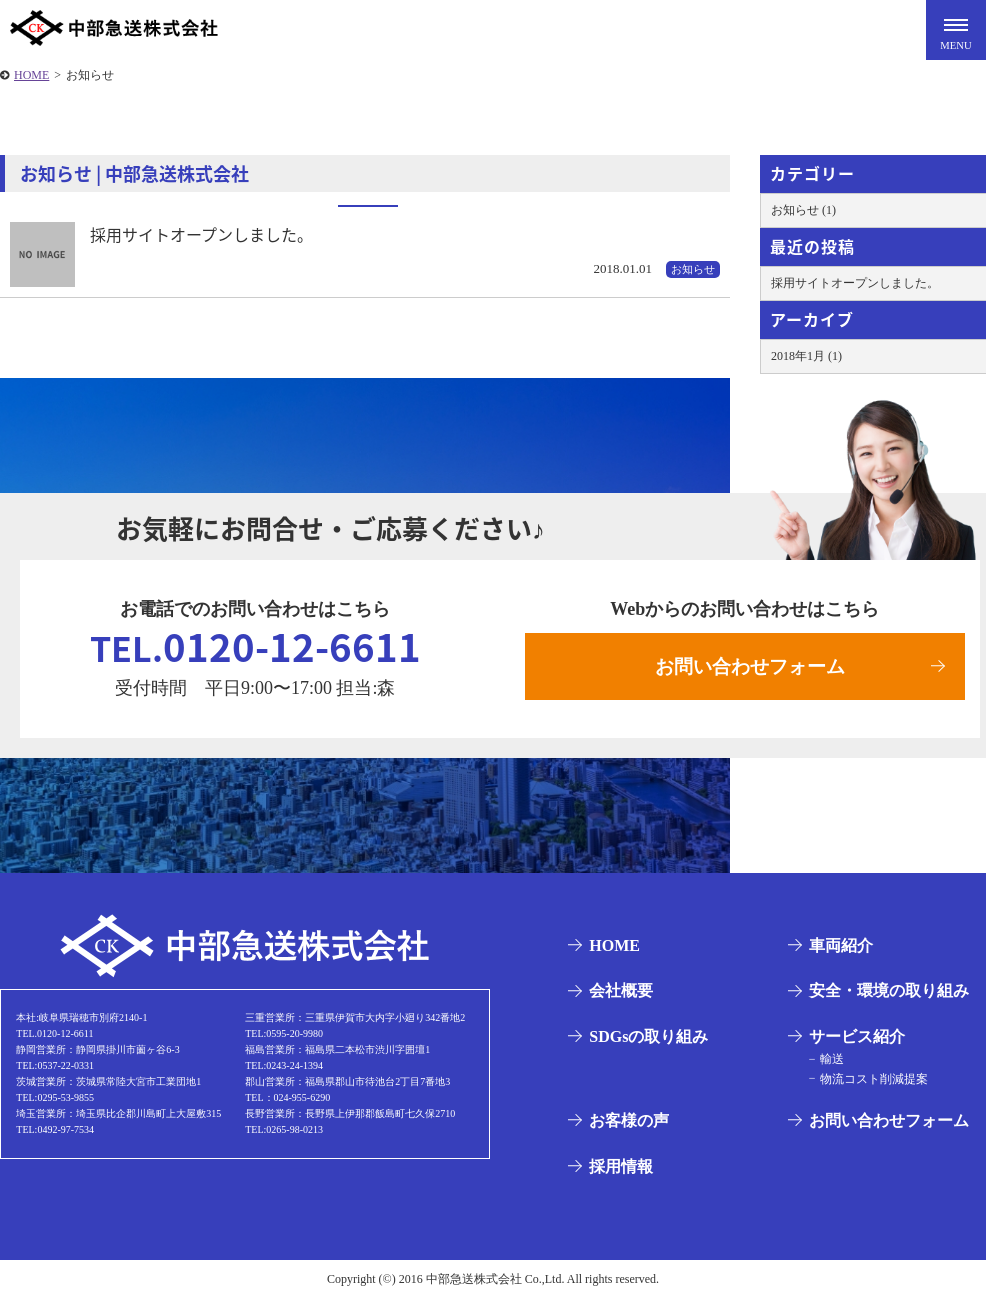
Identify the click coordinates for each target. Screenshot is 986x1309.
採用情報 (616, 1177)
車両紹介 (836, 956)
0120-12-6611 (255, 652)
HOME (609, 956)
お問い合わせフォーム (750, 671)
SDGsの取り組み (643, 1047)
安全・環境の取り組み (884, 1001)
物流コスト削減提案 (866, 1089)
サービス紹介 (852, 1047)
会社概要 (616, 1001)
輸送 (824, 1070)
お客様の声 (624, 1131)
